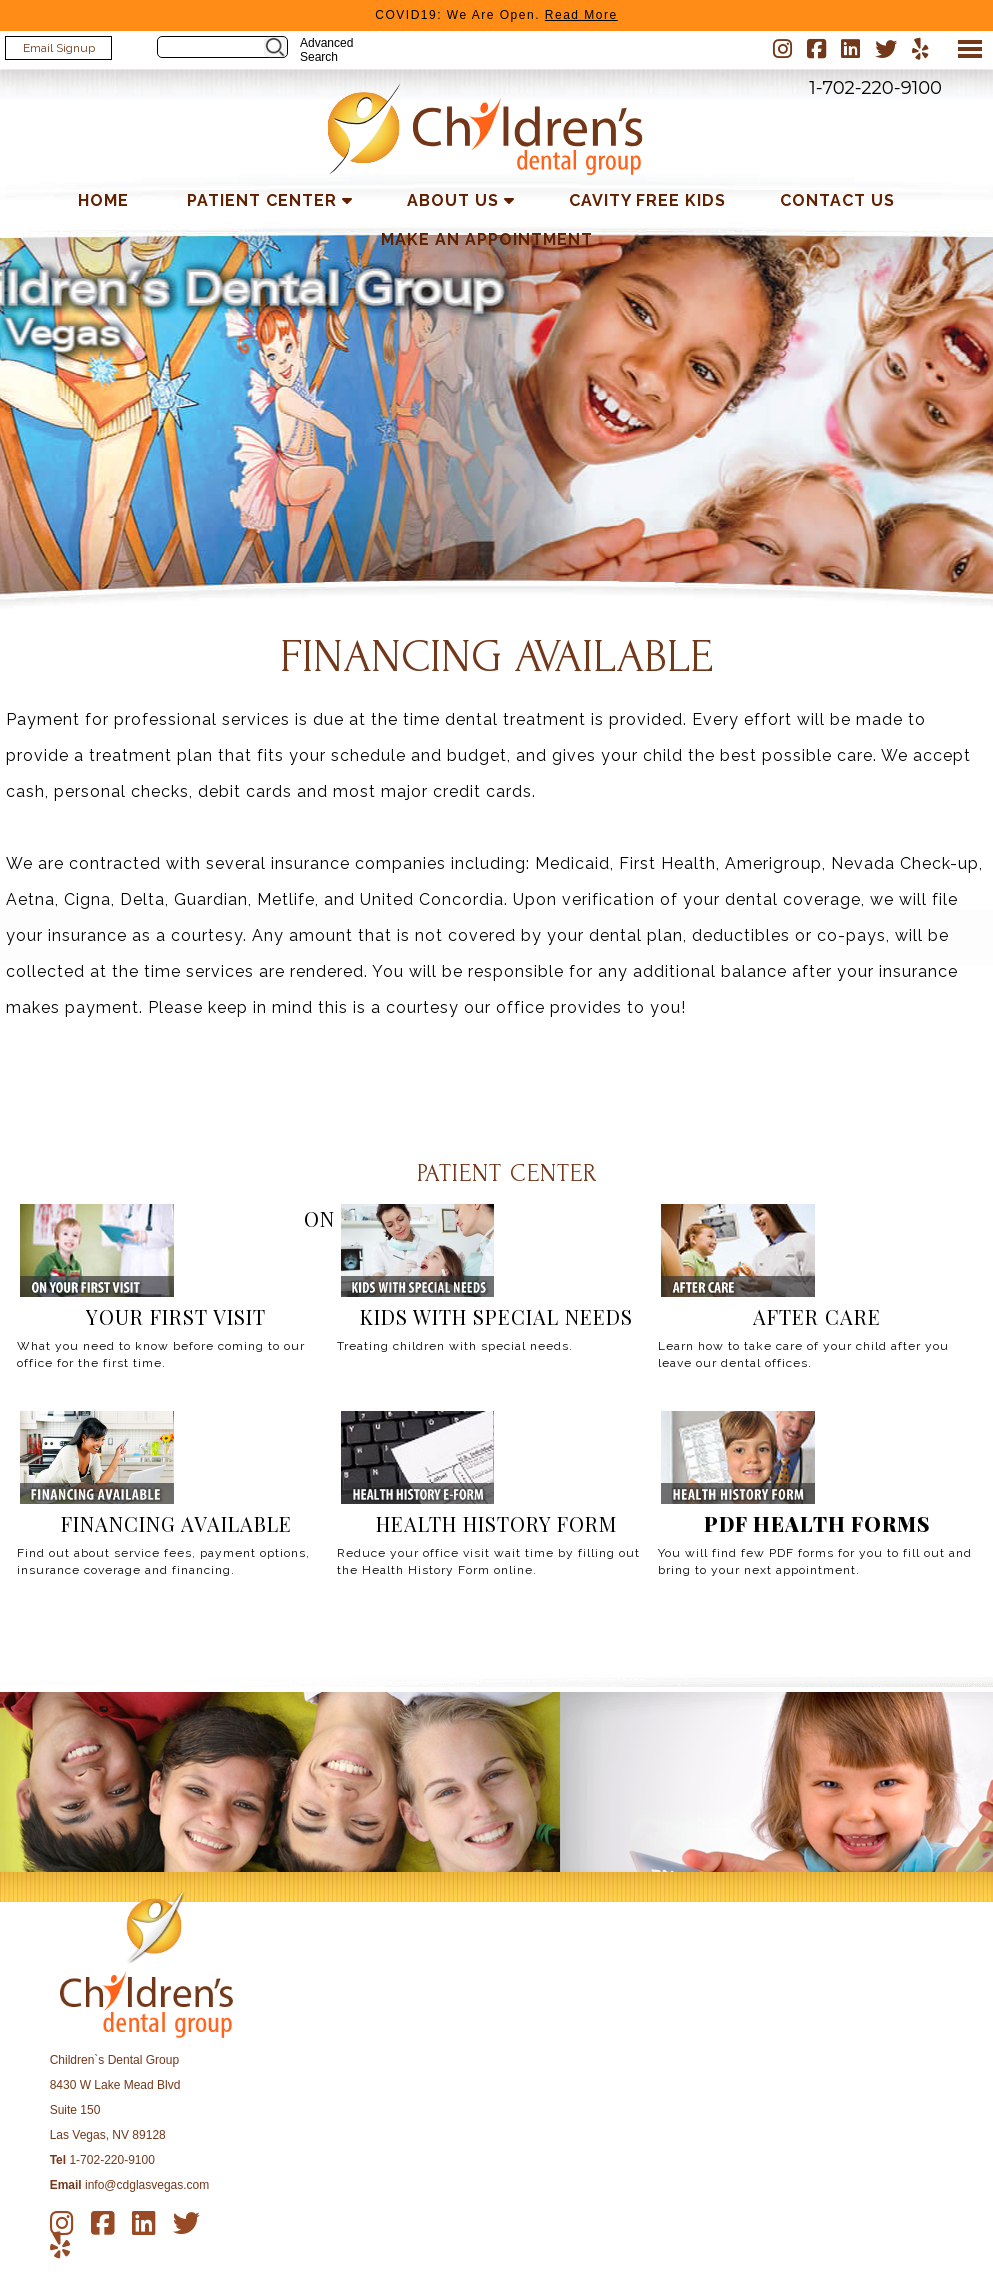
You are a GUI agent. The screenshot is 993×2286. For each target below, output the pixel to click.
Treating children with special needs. (455, 1346)
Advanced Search (326, 50)
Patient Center (262, 200)
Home (103, 200)
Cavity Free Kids (647, 200)
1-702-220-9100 (875, 88)
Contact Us (837, 200)
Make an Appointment (487, 239)
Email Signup (59, 48)
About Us (453, 200)
